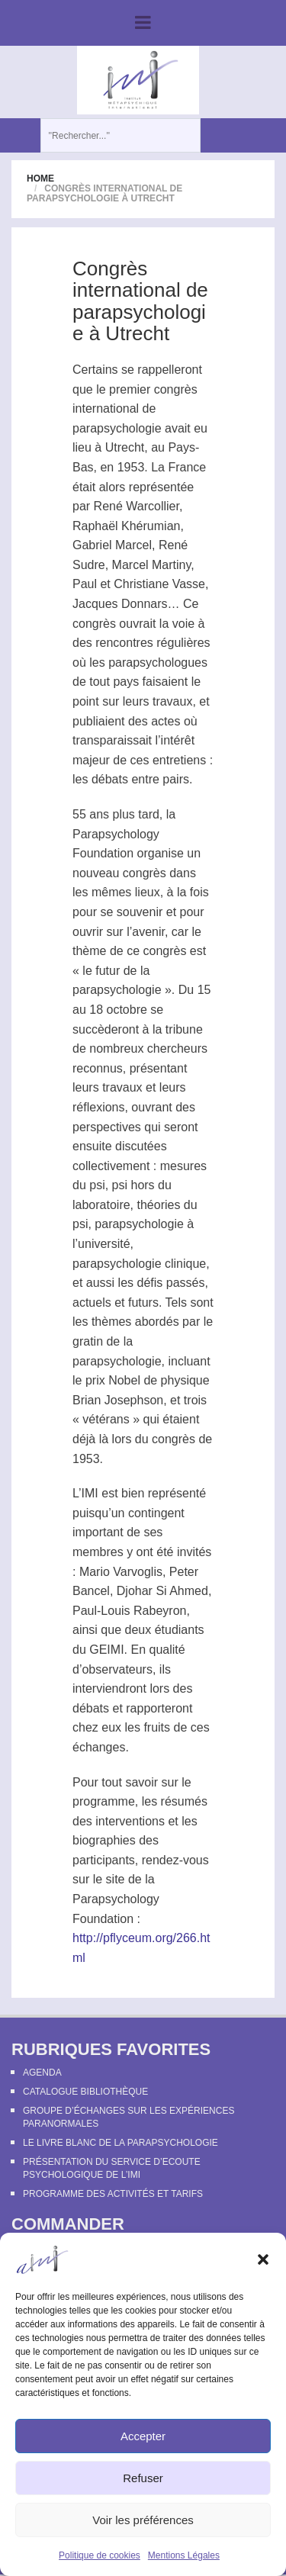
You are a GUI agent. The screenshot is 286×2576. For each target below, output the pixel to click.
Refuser (143, 2477)
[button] (263, 2259)
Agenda (42, 2072)
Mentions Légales (184, 2555)
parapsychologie (117, 428)
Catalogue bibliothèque (85, 2091)
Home (40, 178)
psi (96, 1185)
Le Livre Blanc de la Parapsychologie (120, 2142)
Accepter (143, 2436)
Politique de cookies (99, 2555)
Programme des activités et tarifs (113, 2193)
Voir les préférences (143, 2519)
